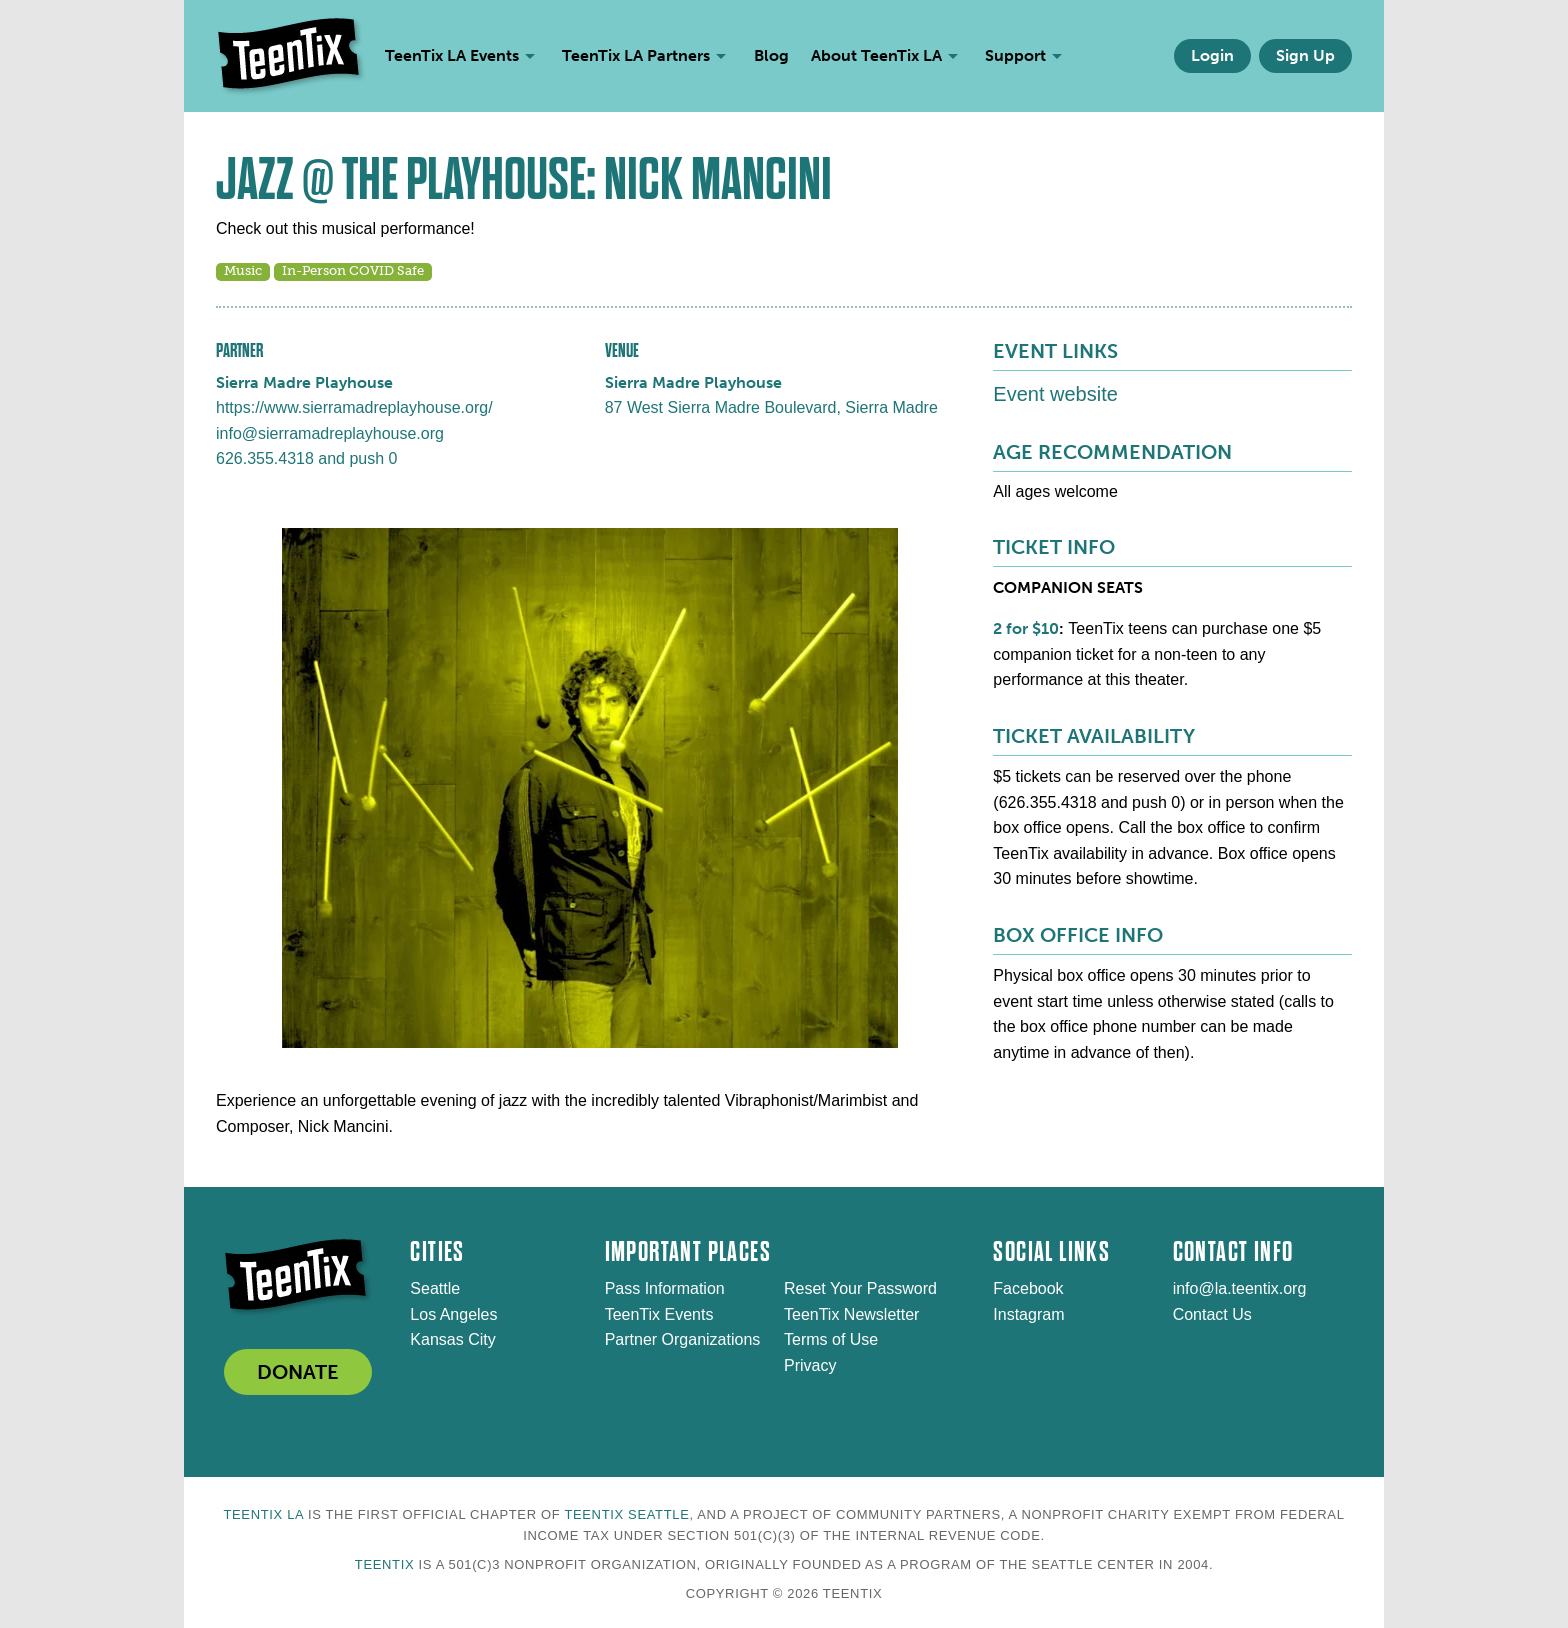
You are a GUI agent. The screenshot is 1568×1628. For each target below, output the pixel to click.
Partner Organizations (683, 1339)
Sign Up (1305, 55)
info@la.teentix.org (1240, 1288)
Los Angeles (453, 1314)
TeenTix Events (659, 1314)
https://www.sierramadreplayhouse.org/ (354, 407)
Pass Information (665, 1288)
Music (243, 270)
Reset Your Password (860, 1288)
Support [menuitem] (1015, 55)
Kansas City (452, 1339)
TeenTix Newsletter (851, 1314)
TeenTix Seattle (626, 1514)
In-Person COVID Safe (353, 270)
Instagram (1028, 1314)
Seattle (435, 1288)
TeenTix (384, 1564)
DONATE (298, 1372)
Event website (1055, 394)
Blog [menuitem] (771, 55)
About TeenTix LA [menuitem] (876, 55)
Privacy (810, 1365)
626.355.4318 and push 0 (307, 458)
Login (1212, 55)
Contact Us (1212, 1314)
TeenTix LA (263, 1514)
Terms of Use (831, 1339)
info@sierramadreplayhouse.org (330, 433)
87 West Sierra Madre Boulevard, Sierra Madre (771, 407)
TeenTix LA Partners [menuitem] (636, 55)
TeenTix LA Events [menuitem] (452, 55)
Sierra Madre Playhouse (304, 382)
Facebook (1028, 1288)
